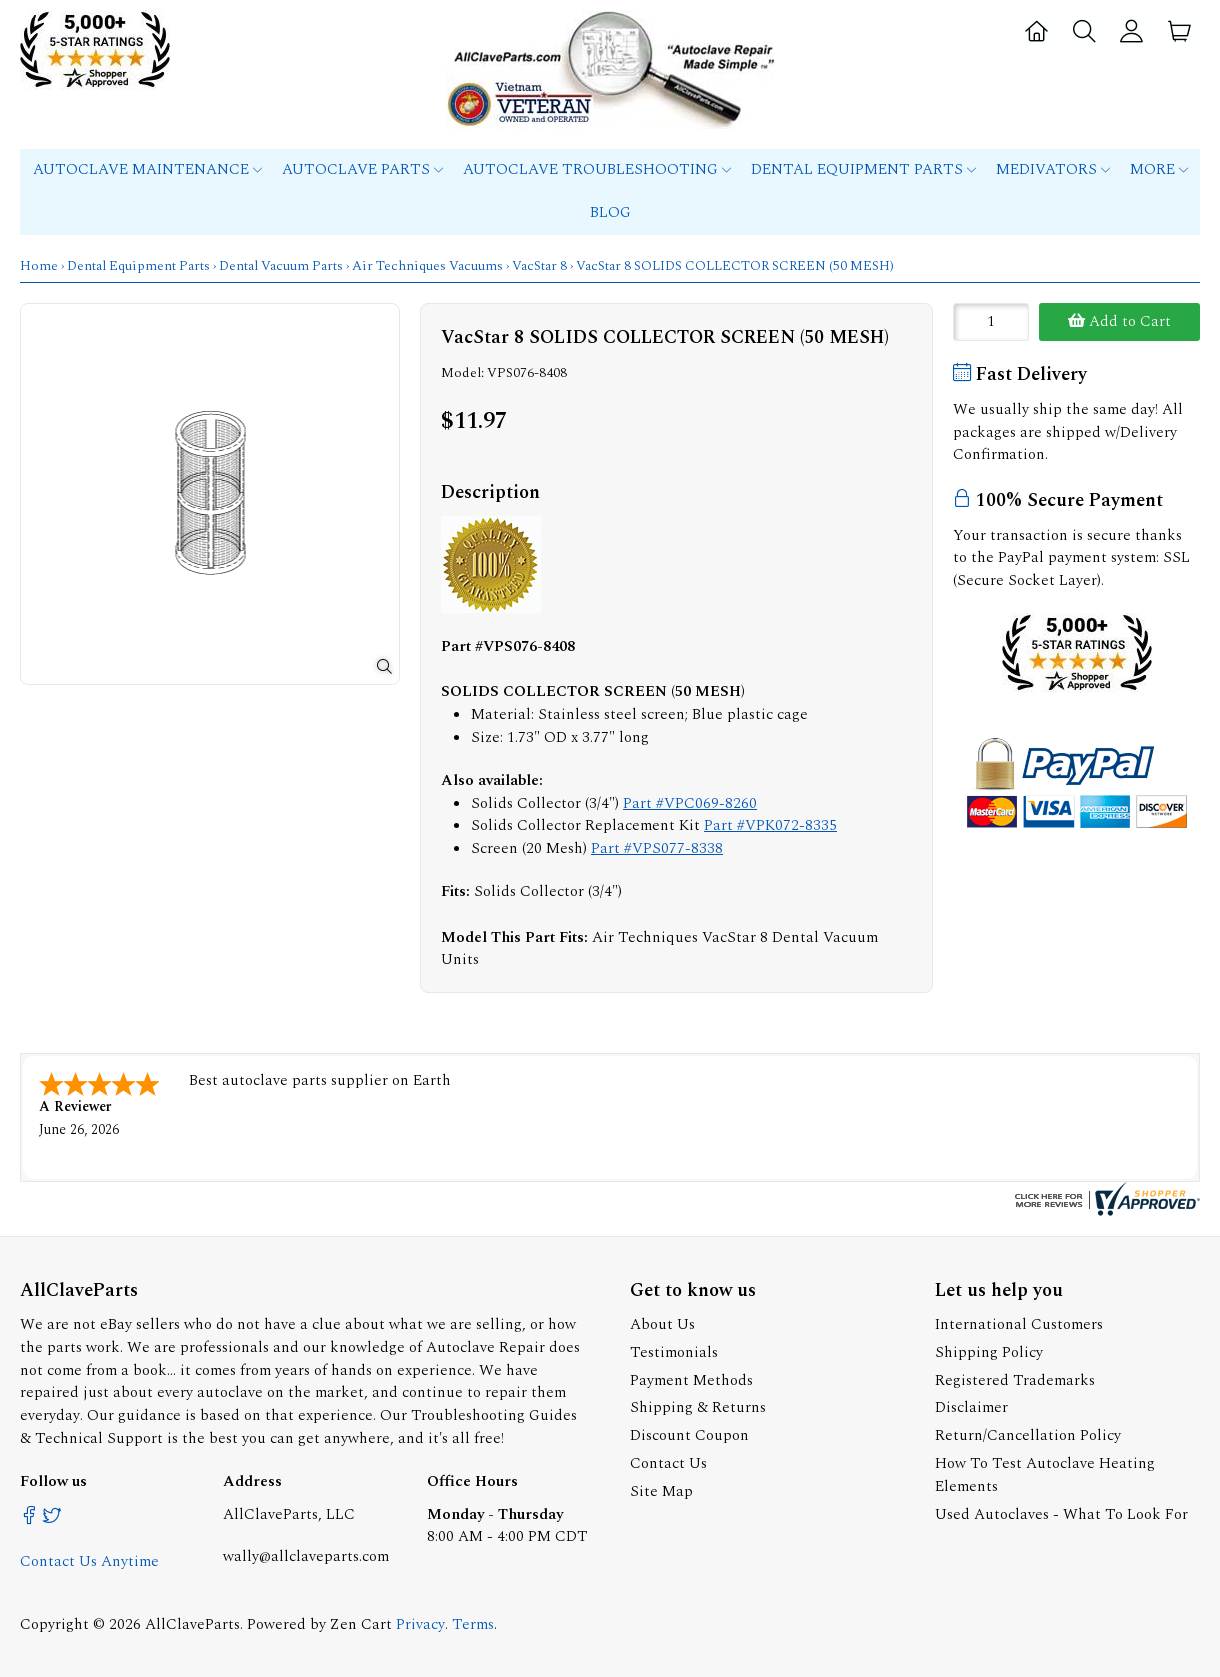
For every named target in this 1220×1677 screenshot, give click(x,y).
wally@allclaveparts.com (306, 1556)
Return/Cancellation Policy (1028, 1435)
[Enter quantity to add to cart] (991, 322)
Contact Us (668, 1463)
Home (39, 266)
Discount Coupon (689, 1435)
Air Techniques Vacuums (427, 266)
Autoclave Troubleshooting (597, 169)
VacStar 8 (539, 266)
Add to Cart (1119, 321)
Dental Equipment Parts (863, 169)
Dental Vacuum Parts (281, 266)
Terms (473, 1624)
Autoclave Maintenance (147, 169)
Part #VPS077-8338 (657, 848)
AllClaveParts (192, 1624)
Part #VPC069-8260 (690, 803)
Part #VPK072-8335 (770, 825)
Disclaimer (971, 1407)
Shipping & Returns (698, 1407)
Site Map (661, 1491)
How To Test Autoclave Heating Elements (1045, 1475)
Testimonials (674, 1352)
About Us (662, 1324)
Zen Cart (361, 1624)
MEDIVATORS (1053, 169)
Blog (610, 212)
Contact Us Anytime (89, 1561)
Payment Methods (691, 1380)
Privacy (420, 1624)
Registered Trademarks (1015, 1380)
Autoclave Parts (362, 169)
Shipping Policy (989, 1352)
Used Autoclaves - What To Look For (1061, 1514)
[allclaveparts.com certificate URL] (1105, 1211)
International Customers (1019, 1324)
